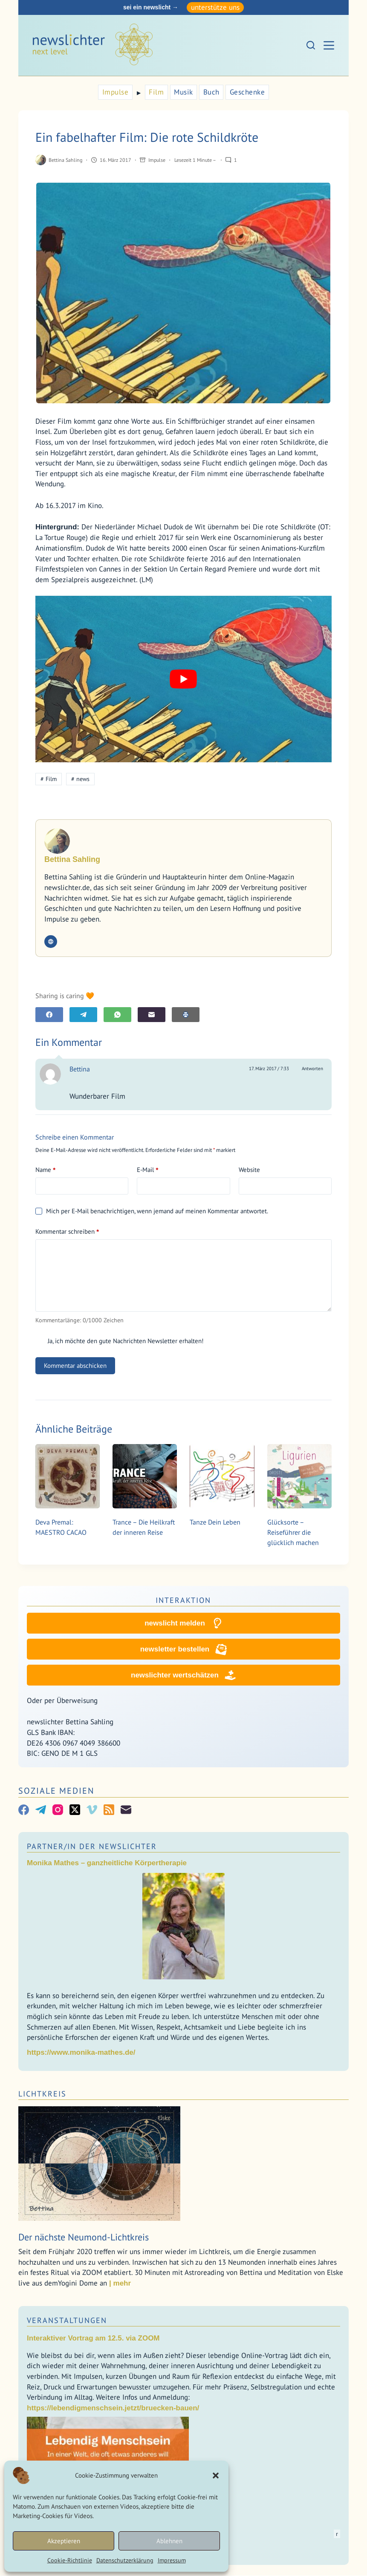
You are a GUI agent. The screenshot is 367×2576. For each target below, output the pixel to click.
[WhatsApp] (117, 1014)
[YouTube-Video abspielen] (183, 679)
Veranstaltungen (67, 2321)
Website (249, 1170)
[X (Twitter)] (74, 1810)
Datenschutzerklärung (124, 2560)
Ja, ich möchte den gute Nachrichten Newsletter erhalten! (119, 1341)
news (80, 779)
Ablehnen (169, 2541)
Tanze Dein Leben (215, 1522)
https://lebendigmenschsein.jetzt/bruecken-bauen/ (113, 2408)
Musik (183, 92)
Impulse (115, 92)
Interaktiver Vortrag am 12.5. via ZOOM (93, 2339)
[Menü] (329, 45)
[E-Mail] (151, 1014)
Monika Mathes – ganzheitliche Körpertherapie (107, 1863)
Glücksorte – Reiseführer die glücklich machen (293, 1532)
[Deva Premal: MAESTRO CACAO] (67, 1476)
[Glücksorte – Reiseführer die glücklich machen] (299, 1476)
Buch (211, 92)
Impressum (172, 2560)
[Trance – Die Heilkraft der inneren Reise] (145, 1476)
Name (45, 1170)
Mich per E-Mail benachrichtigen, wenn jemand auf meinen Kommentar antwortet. (151, 1211)
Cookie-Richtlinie (69, 2560)
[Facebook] (49, 1014)
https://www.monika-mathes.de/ (81, 2053)
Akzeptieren (63, 2541)
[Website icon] (50, 941)
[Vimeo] (92, 1810)
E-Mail (147, 1170)
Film (156, 92)
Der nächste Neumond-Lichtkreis (83, 2237)
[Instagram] (57, 1810)
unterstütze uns (215, 7)
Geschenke (247, 92)
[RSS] (109, 1810)
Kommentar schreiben (67, 1231)
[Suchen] (310, 45)
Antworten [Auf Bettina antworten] (312, 1068)
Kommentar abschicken (75, 1365)
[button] (215, 2475)
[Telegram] (83, 1014)
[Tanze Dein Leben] (222, 1476)
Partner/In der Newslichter (92, 1847)
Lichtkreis (42, 2094)
